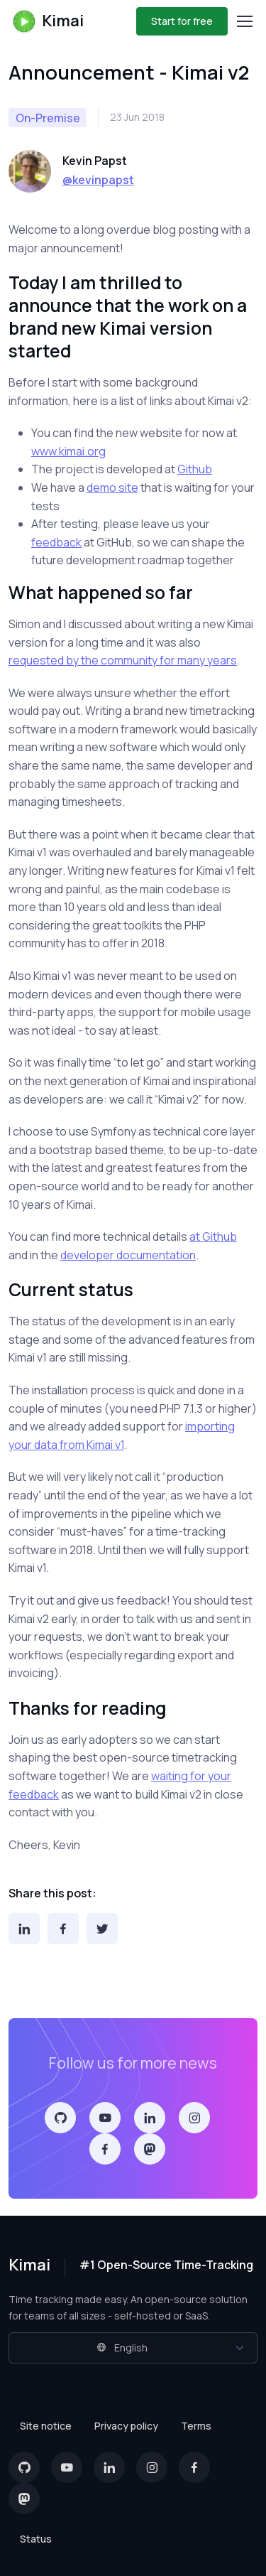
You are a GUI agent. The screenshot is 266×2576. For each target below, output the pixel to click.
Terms (196, 2425)
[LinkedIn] (24, 1928)
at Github (213, 1236)
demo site (112, 487)
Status (36, 2538)
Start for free (182, 21)
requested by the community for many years (123, 660)
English (122, 2347)
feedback (56, 542)
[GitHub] (60, 2117)
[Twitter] (102, 1928)
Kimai (47, 21)
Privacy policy (126, 2425)
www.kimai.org (68, 451)
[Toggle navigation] (244, 21)
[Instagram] (194, 2117)
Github (194, 469)
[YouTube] (105, 2117)
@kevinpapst (98, 180)
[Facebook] (63, 1928)
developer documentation (128, 1255)
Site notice (46, 2425)
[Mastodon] (149, 2149)
